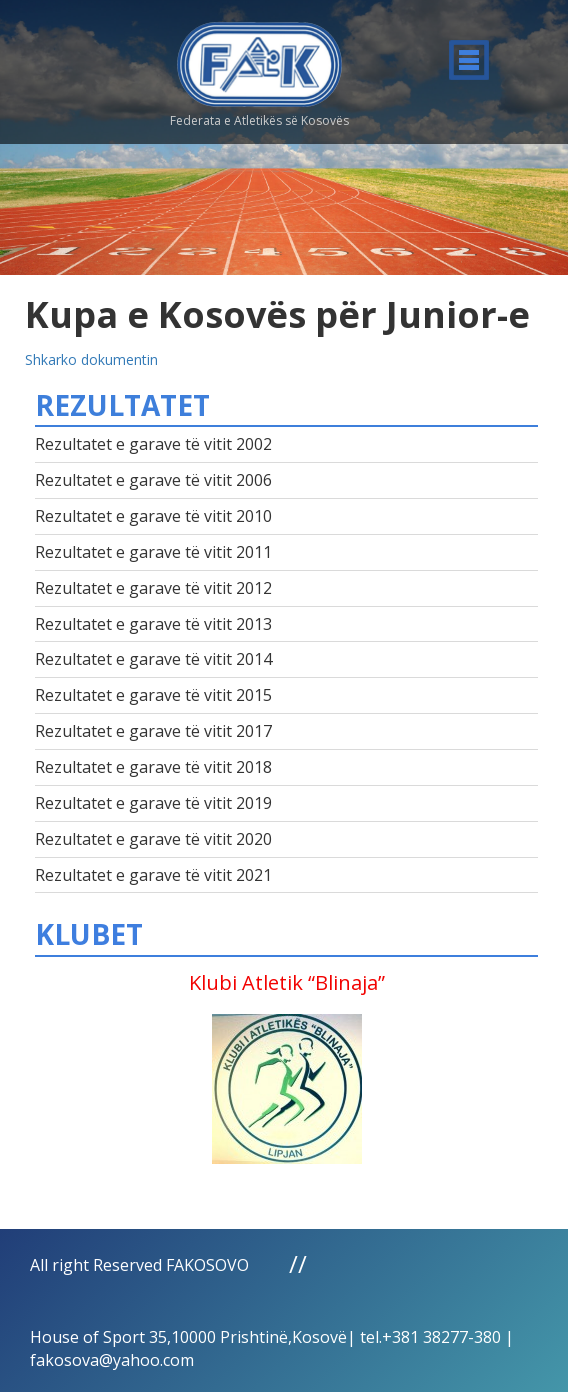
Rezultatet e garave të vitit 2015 (153, 695)
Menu (469, 60)
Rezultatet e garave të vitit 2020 (153, 839)
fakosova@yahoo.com (112, 1360)
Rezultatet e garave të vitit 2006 (153, 480)
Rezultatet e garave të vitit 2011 (153, 552)
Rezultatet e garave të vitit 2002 (153, 444)
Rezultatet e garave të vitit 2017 (153, 731)
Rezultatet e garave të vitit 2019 (153, 803)
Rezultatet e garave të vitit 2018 (153, 767)
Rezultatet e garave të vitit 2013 (153, 624)
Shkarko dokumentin (91, 359)
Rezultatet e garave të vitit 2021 (153, 875)
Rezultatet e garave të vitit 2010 (153, 516)
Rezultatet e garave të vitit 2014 (153, 659)
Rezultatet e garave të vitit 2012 (153, 588)
